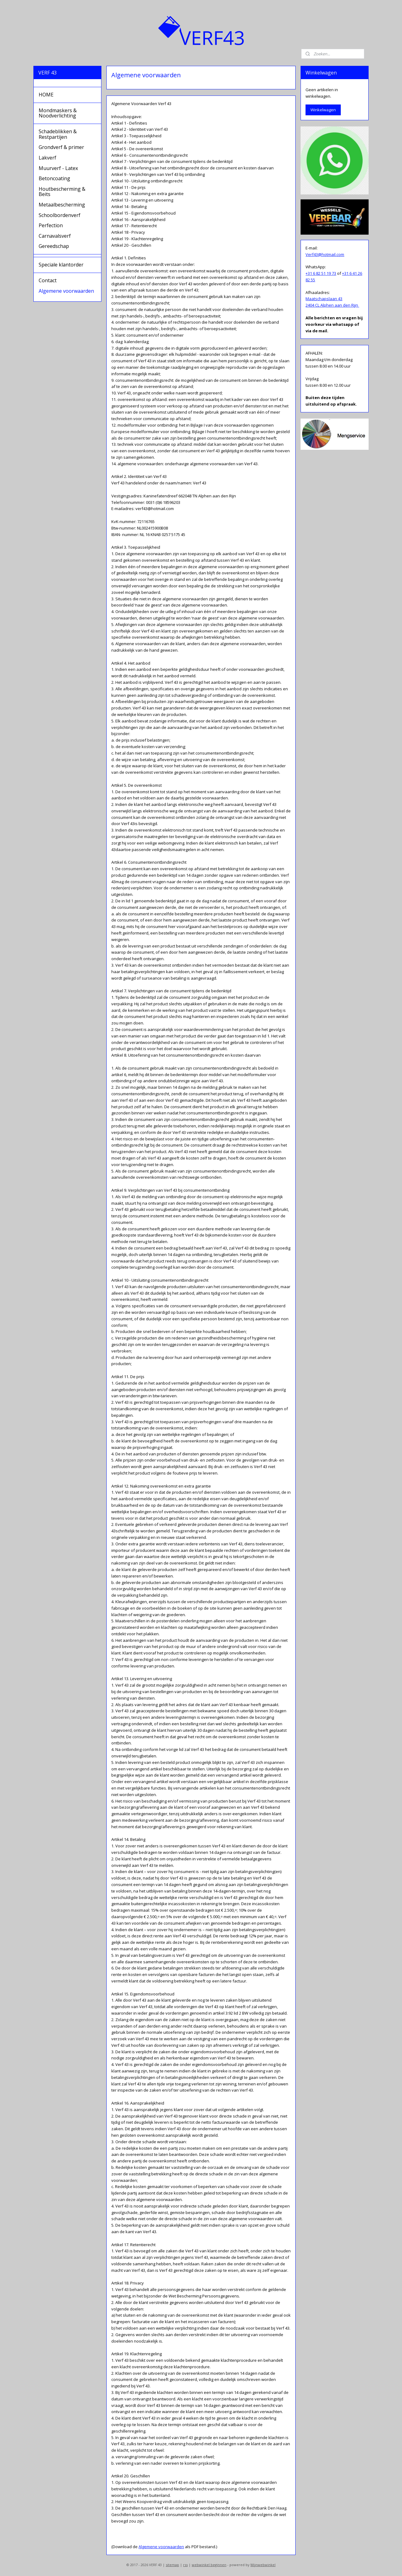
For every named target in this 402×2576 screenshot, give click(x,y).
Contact (48, 280)
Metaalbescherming (62, 204)
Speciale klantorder (61, 264)
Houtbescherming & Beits (62, 191)
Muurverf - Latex (58, 168)
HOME (46, 94)
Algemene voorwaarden (161, 2546)
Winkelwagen (323, 110)
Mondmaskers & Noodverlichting (58, 113)
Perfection (51, 225)
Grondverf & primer (61, 147)
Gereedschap (54, 246)
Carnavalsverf (55, 235)
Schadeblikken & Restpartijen (58, 134)
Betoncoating (54, 178)
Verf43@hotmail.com (325, 254)
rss (185, 2564)
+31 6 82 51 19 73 (321, 273)
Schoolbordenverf (59, 215)
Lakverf (47, 157)
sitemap (172, 2564)
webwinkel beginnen (209, 2564)
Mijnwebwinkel (263, 2564)
